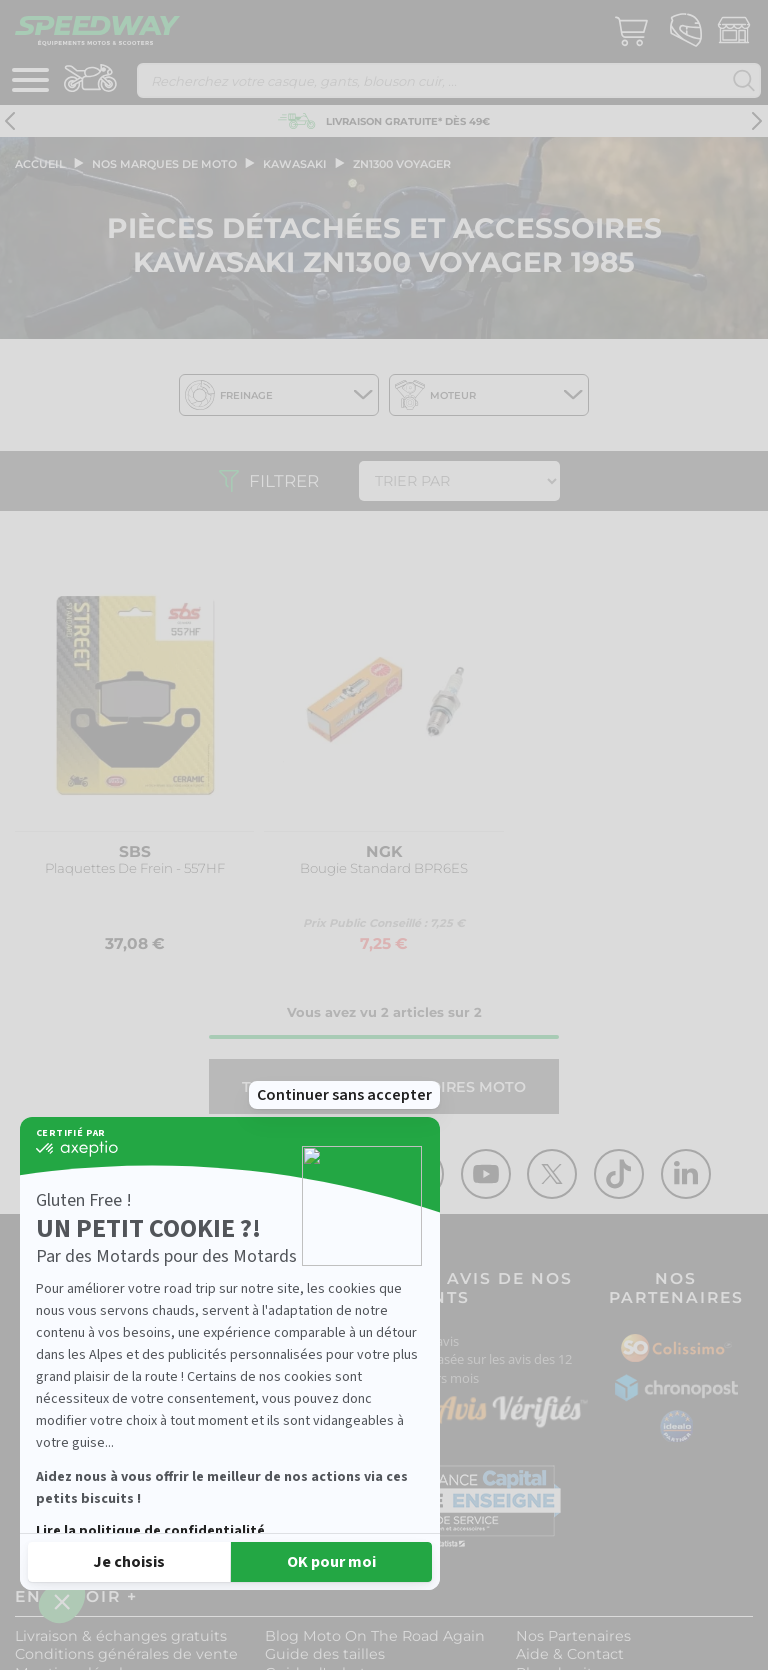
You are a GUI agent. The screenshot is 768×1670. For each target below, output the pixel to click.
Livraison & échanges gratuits (121, 1636)
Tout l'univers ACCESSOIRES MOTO (384, 1087)
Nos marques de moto (164, 164)
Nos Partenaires (573, 1636)
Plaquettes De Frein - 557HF (135, 868)
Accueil (40, 164)
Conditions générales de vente (126, 1654)
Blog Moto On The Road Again (375, 1636)
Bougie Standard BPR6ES (384, 868)
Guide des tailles (325, 1654)
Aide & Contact (570, 1654)
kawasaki (295, 164)
